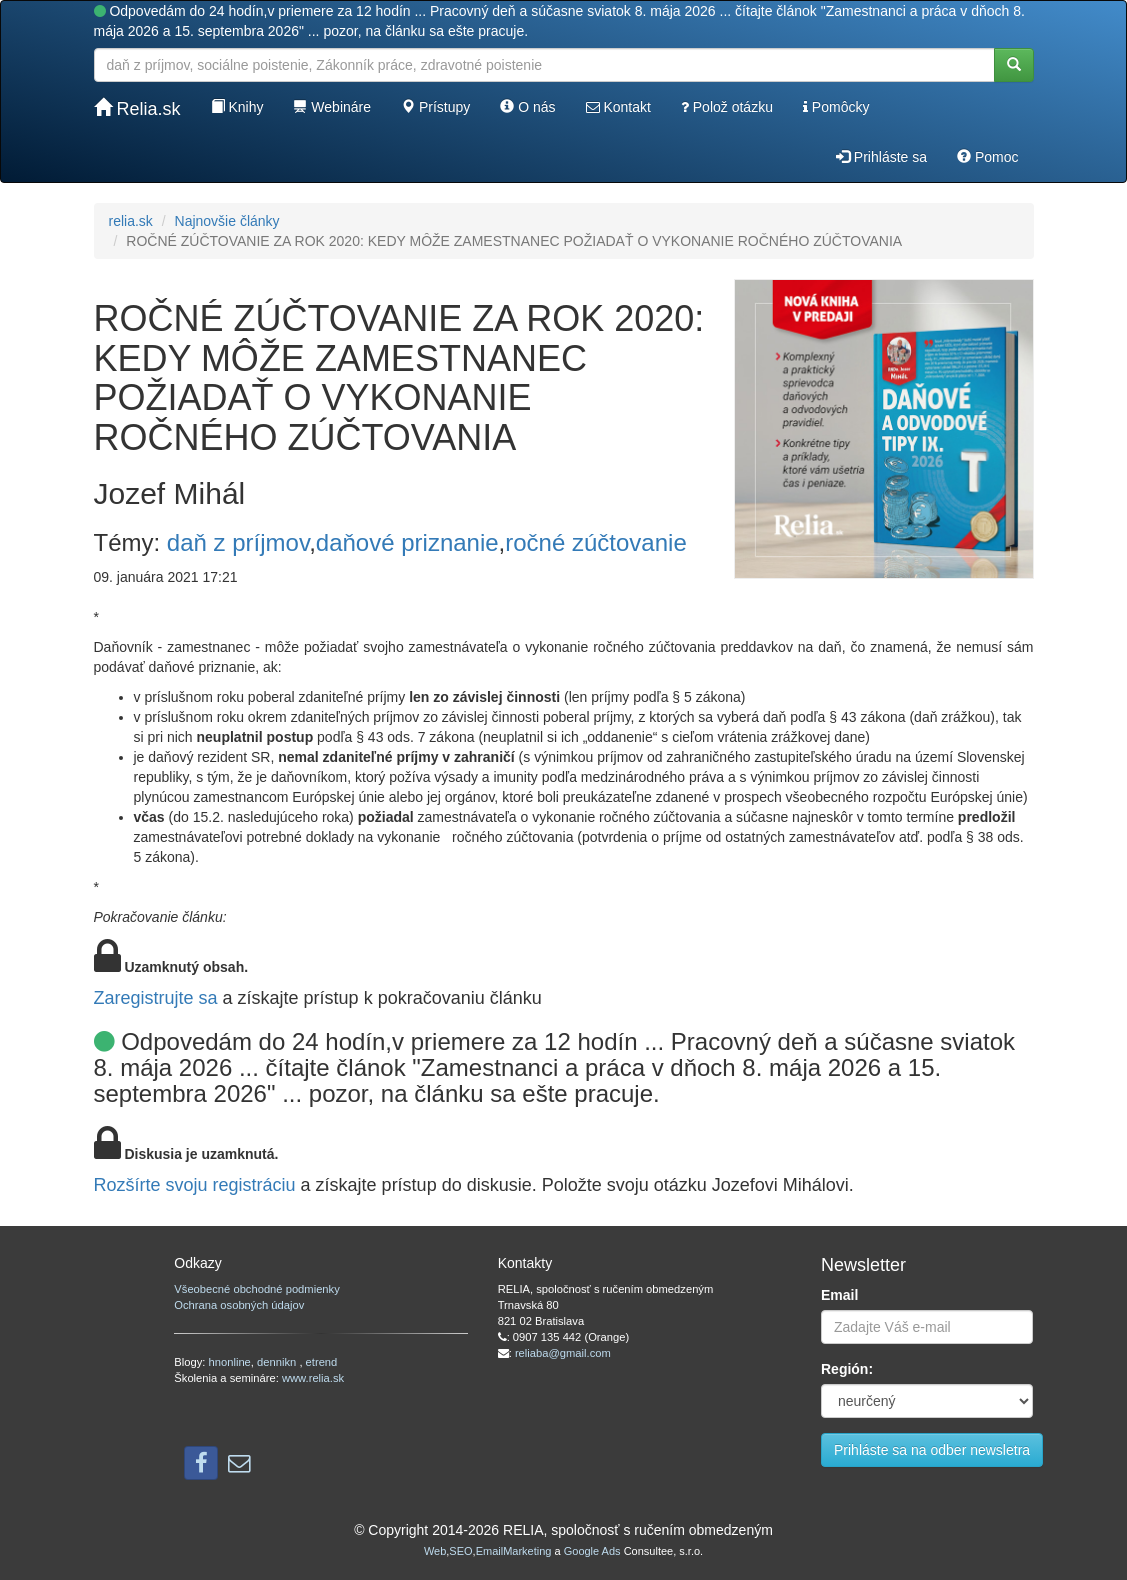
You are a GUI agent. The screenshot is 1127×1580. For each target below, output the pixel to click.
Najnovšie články (227, 221)
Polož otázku (727, 107)
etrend (322, 1362)
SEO (460, 1551)
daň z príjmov (238, 542)
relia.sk (131, 221)
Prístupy (435, 107)
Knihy (237, 107)
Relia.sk (137, 108)
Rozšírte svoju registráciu (195, 1185)
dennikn (278, 1362)
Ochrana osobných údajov (239, 1305)
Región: (847, 1369)
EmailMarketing (514, 1551)
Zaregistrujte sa (156, 998)
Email (839, 1295)
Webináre (332, 107)
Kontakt (618, 107)
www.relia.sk (313, 1378)
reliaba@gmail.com (563, 1353)
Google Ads (592, 1551)
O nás (527, 107)
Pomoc (987, 157)
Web (435, 1551)
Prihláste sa (881, 157)
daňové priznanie (407, 542)
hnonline (230, 1362)
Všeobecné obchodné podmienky (256, 1289)
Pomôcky (836, 107)
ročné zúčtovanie (595, 542)
